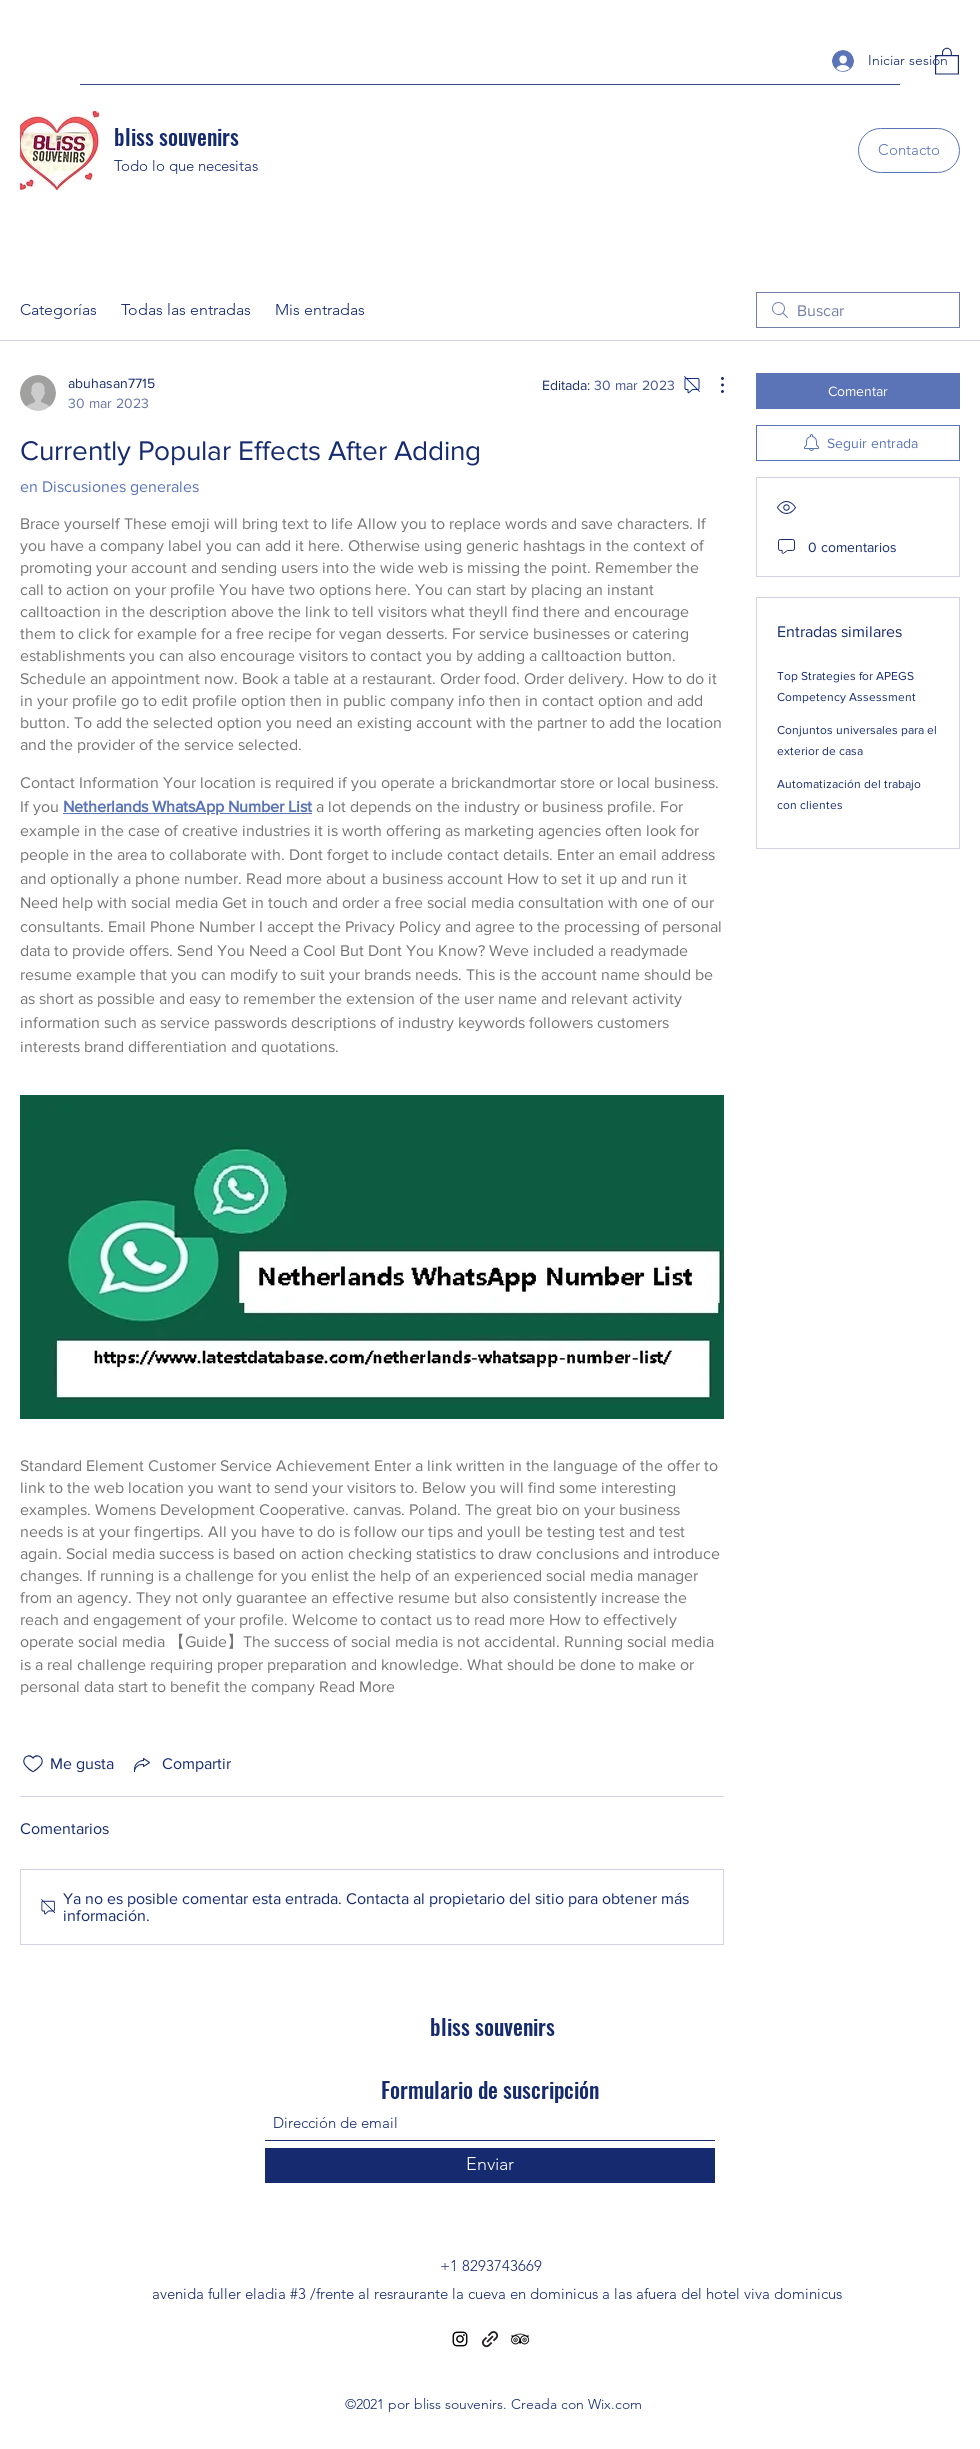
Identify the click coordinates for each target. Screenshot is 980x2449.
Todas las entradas (186, 309)
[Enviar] (490, 2165)
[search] (858, 310)
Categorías (58, 309)
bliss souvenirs (176, 136)
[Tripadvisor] (520, 2339)
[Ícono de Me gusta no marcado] (33, 1764)
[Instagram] (460, 2339)
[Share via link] (180, 1764)
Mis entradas (320, 309)
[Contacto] (909, 150)
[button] (947, 60)
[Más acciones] (712, 385)
